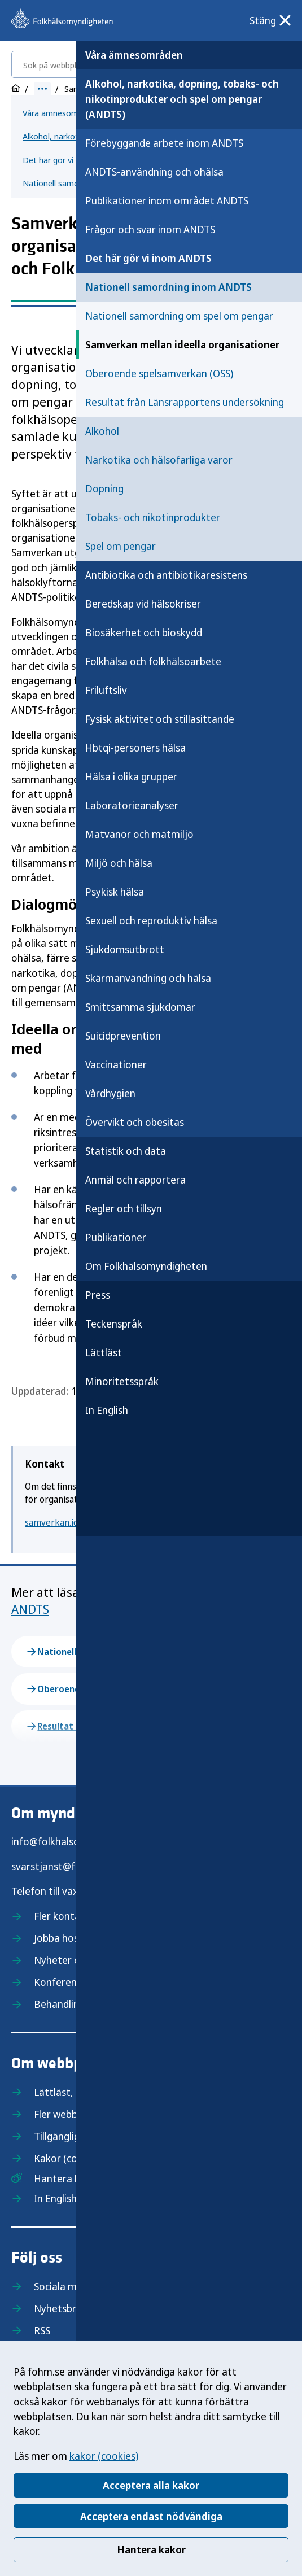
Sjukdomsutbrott (124, 949)
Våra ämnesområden (134, 55)
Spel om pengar (120, 546)
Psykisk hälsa (114, 891)
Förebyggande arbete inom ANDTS (164, 143)
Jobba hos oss (65, 1938)
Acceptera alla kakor (151, 2485)
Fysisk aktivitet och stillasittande (159, 719)
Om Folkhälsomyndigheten (146, 1266)
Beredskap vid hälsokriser (143, 603)
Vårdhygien (110, 1093)
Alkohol (102, 431)
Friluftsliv (106, 690)
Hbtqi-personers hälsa (135, 747)
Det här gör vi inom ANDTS (148, 258)
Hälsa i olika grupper (131, 776)
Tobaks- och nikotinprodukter (152, 517)
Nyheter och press (75, 1960)
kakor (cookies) (103, 2456)
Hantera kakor (151, 2549)
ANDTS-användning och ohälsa (154, 171)
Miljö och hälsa (118, 863)
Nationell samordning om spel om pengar (179, 315)
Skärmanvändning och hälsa (148, 978)
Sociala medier (67, 2286)
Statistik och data (125, 1151)
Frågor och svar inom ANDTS (150, 229)
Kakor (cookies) (69, 2158)
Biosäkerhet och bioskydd (143, 632)
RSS (42, 2330)
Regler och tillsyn (123, 1208)
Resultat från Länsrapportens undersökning (184, 402)
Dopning (104, 488)
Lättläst (103, 1352)
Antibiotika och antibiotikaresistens (166, 575)
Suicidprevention (123, 1035)
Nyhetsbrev (60, 2308)
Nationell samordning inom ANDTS (168, 287)
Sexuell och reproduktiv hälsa (151, 920)
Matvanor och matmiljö (139, 834)
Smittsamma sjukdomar (140, 1007)
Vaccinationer (116, 1064)
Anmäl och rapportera (135, 1179)
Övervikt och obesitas (134, 1122)
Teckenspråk (113, 1323)
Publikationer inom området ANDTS (166, 200)
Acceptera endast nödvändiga (151, 2516)
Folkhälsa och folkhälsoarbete (153, 661)
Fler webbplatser (72, 2114)
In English (106, 1410)
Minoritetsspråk (122, 1381)
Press (97, 1295)
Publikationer (115, 1237)
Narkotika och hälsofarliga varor (159, 459)
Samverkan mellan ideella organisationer (182, 344)
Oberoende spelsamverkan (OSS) (159, 373)
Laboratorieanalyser (131, 805)
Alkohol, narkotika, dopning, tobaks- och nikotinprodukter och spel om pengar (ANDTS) (182, 99)
